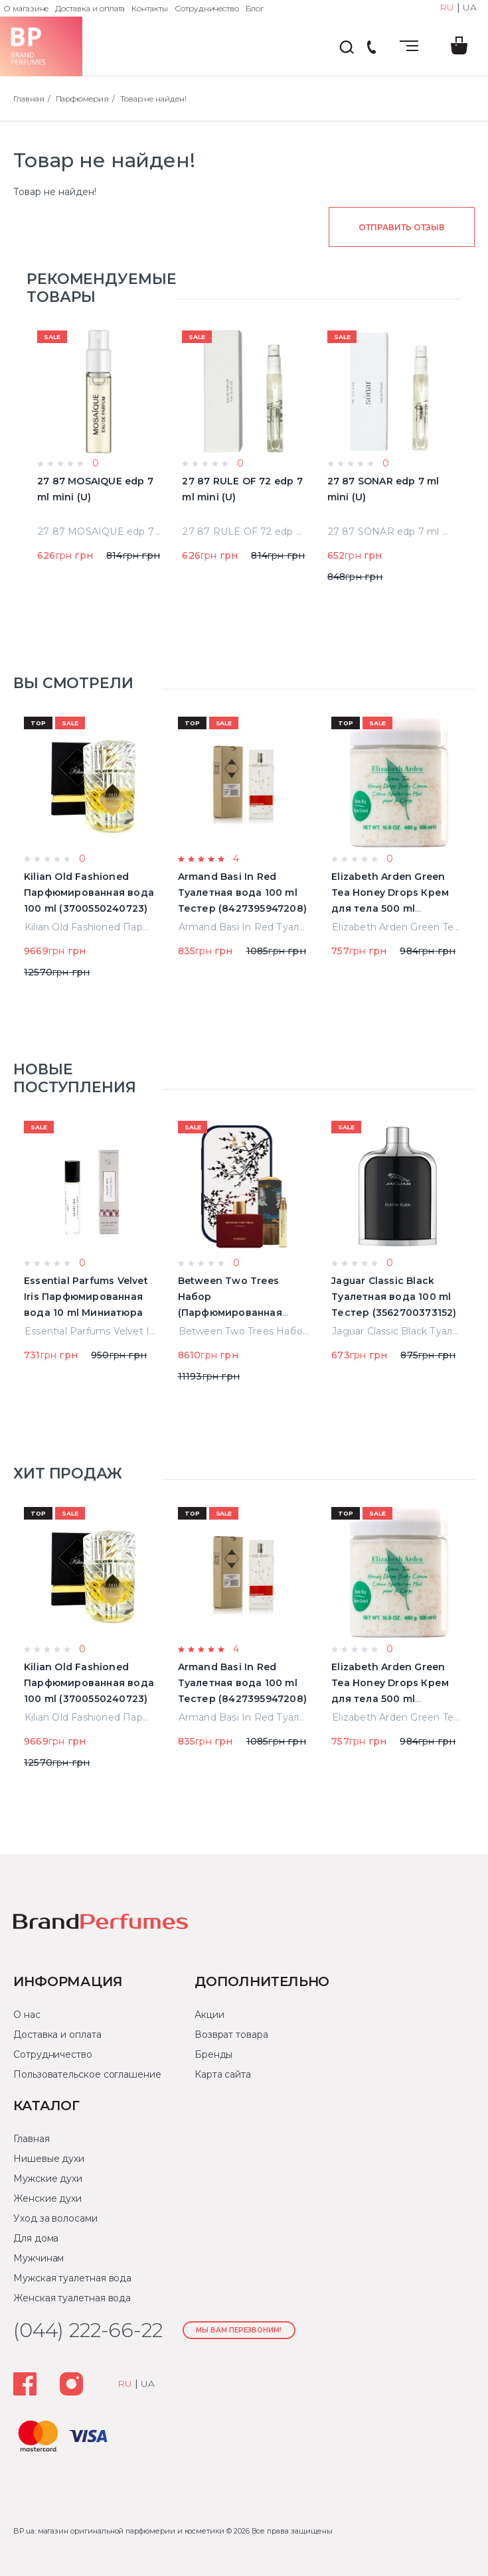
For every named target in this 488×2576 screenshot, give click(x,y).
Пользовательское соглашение (87, 2074)
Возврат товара (231, 2034)
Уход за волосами (55, 2218)
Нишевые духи (48, 2159)
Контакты (149, 8)
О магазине (25, 8)
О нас (27, 2015)
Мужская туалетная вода (72, 2278)
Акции (209, 2015)
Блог (255, 8)
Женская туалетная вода (72, 2298)
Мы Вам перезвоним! (239, 2330)
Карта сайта (223, 2074)
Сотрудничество (207, 8)
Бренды (214, 2054)
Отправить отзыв (401, 227)
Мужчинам (38, 2258)
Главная (28, 99)
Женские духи (47, 2198)
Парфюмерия (82, 99)
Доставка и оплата (90, 8)
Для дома (35, 2238)
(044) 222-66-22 (370, 48)
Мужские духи (47, 2178)
